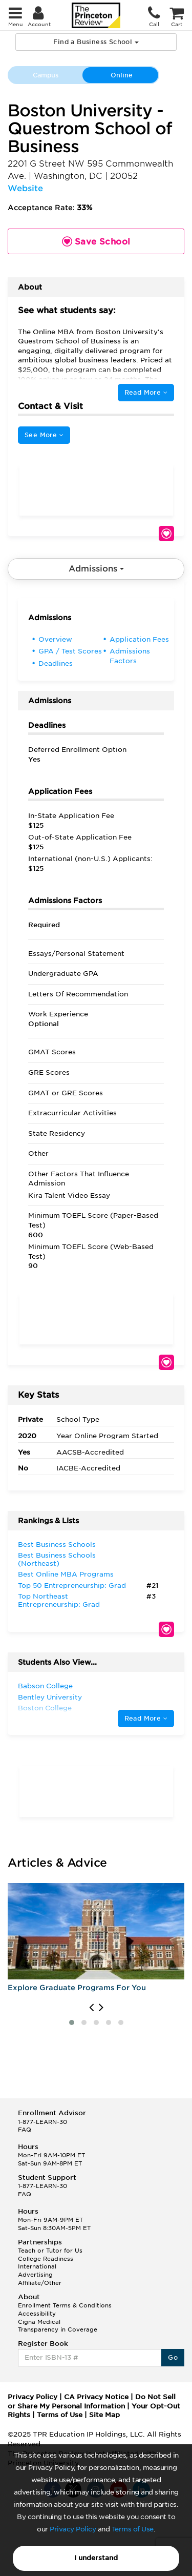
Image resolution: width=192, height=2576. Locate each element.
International (37, 2266)
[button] (72, 2022)
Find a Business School (95, 42)
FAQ (24, 2129)
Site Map (104, 2415)
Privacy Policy (73, 2529)
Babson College (45, 1686)
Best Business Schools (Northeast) (57, 1559)
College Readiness (45, 2258)
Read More (145, 392)
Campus (45, 75)
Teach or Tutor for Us (50, 2250)
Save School (166, 533)
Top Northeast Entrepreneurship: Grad (59, 1600)
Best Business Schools (57, 1544)
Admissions (96, 569)
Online (122, 75)
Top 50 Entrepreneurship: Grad (72, 1585)
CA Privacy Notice (96, 2397)
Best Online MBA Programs (66, 1574)
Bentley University (50, 1697)
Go (173, 2357)
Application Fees (139, 639)
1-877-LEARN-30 (42, 2121)
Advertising (35, 2274)
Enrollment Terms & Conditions (65, 2305)
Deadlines (55, 663)
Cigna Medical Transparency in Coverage (57, 2326)
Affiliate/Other (39, 2282)
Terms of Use (133, 2529)
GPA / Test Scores (70, 651)
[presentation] (91, 2007)
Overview (55, 639)
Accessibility (37, 2313)
